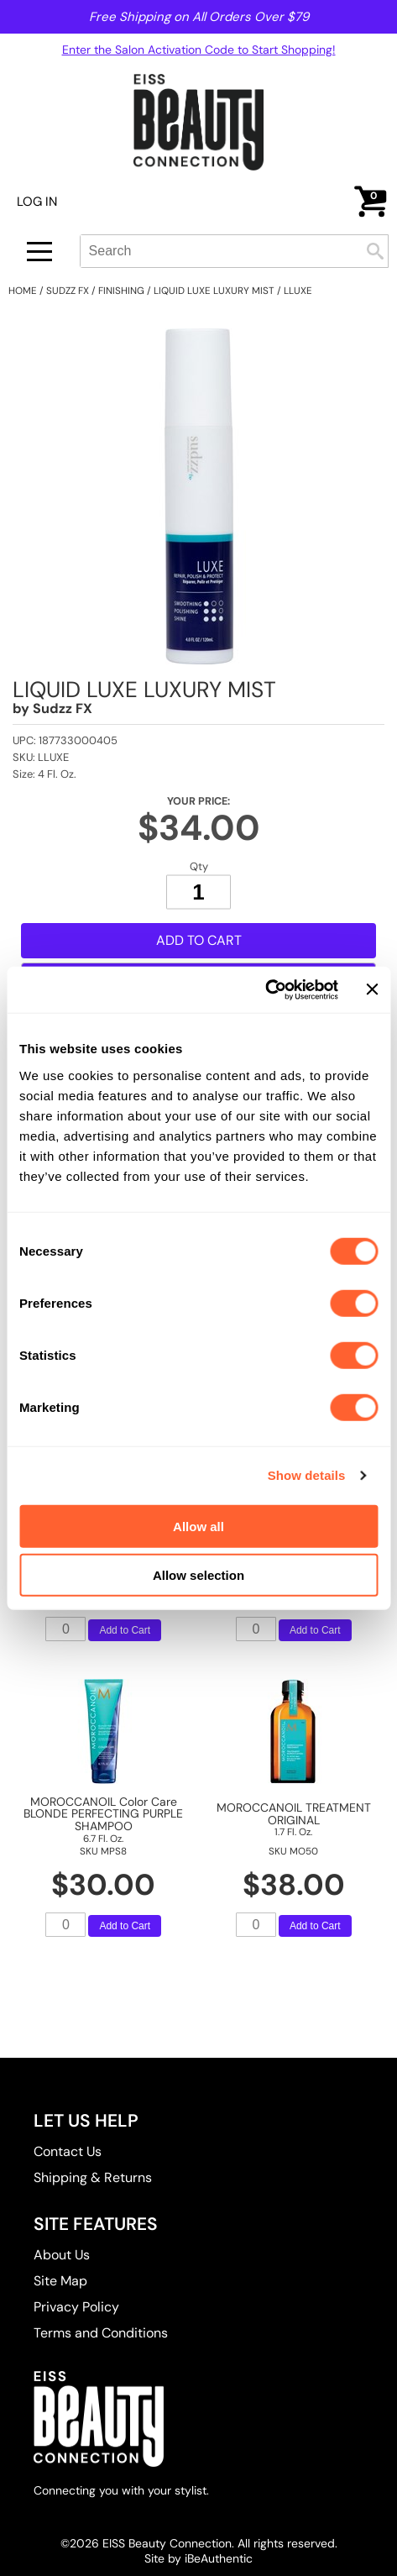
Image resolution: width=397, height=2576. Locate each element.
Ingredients (54, 1284)
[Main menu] (39, 251)
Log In (37, 201)
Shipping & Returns (93, 2177)
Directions (51, 1244)
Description (54, 1022)
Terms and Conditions (101, 2333)
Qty (199, 866)
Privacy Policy (76, 2307)
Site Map (60, 2281)
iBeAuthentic (219, 2558)
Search (375, 251)
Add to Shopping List (199, 974)
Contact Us (68, 2151)
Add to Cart (199, 940)
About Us (62, 2255)
